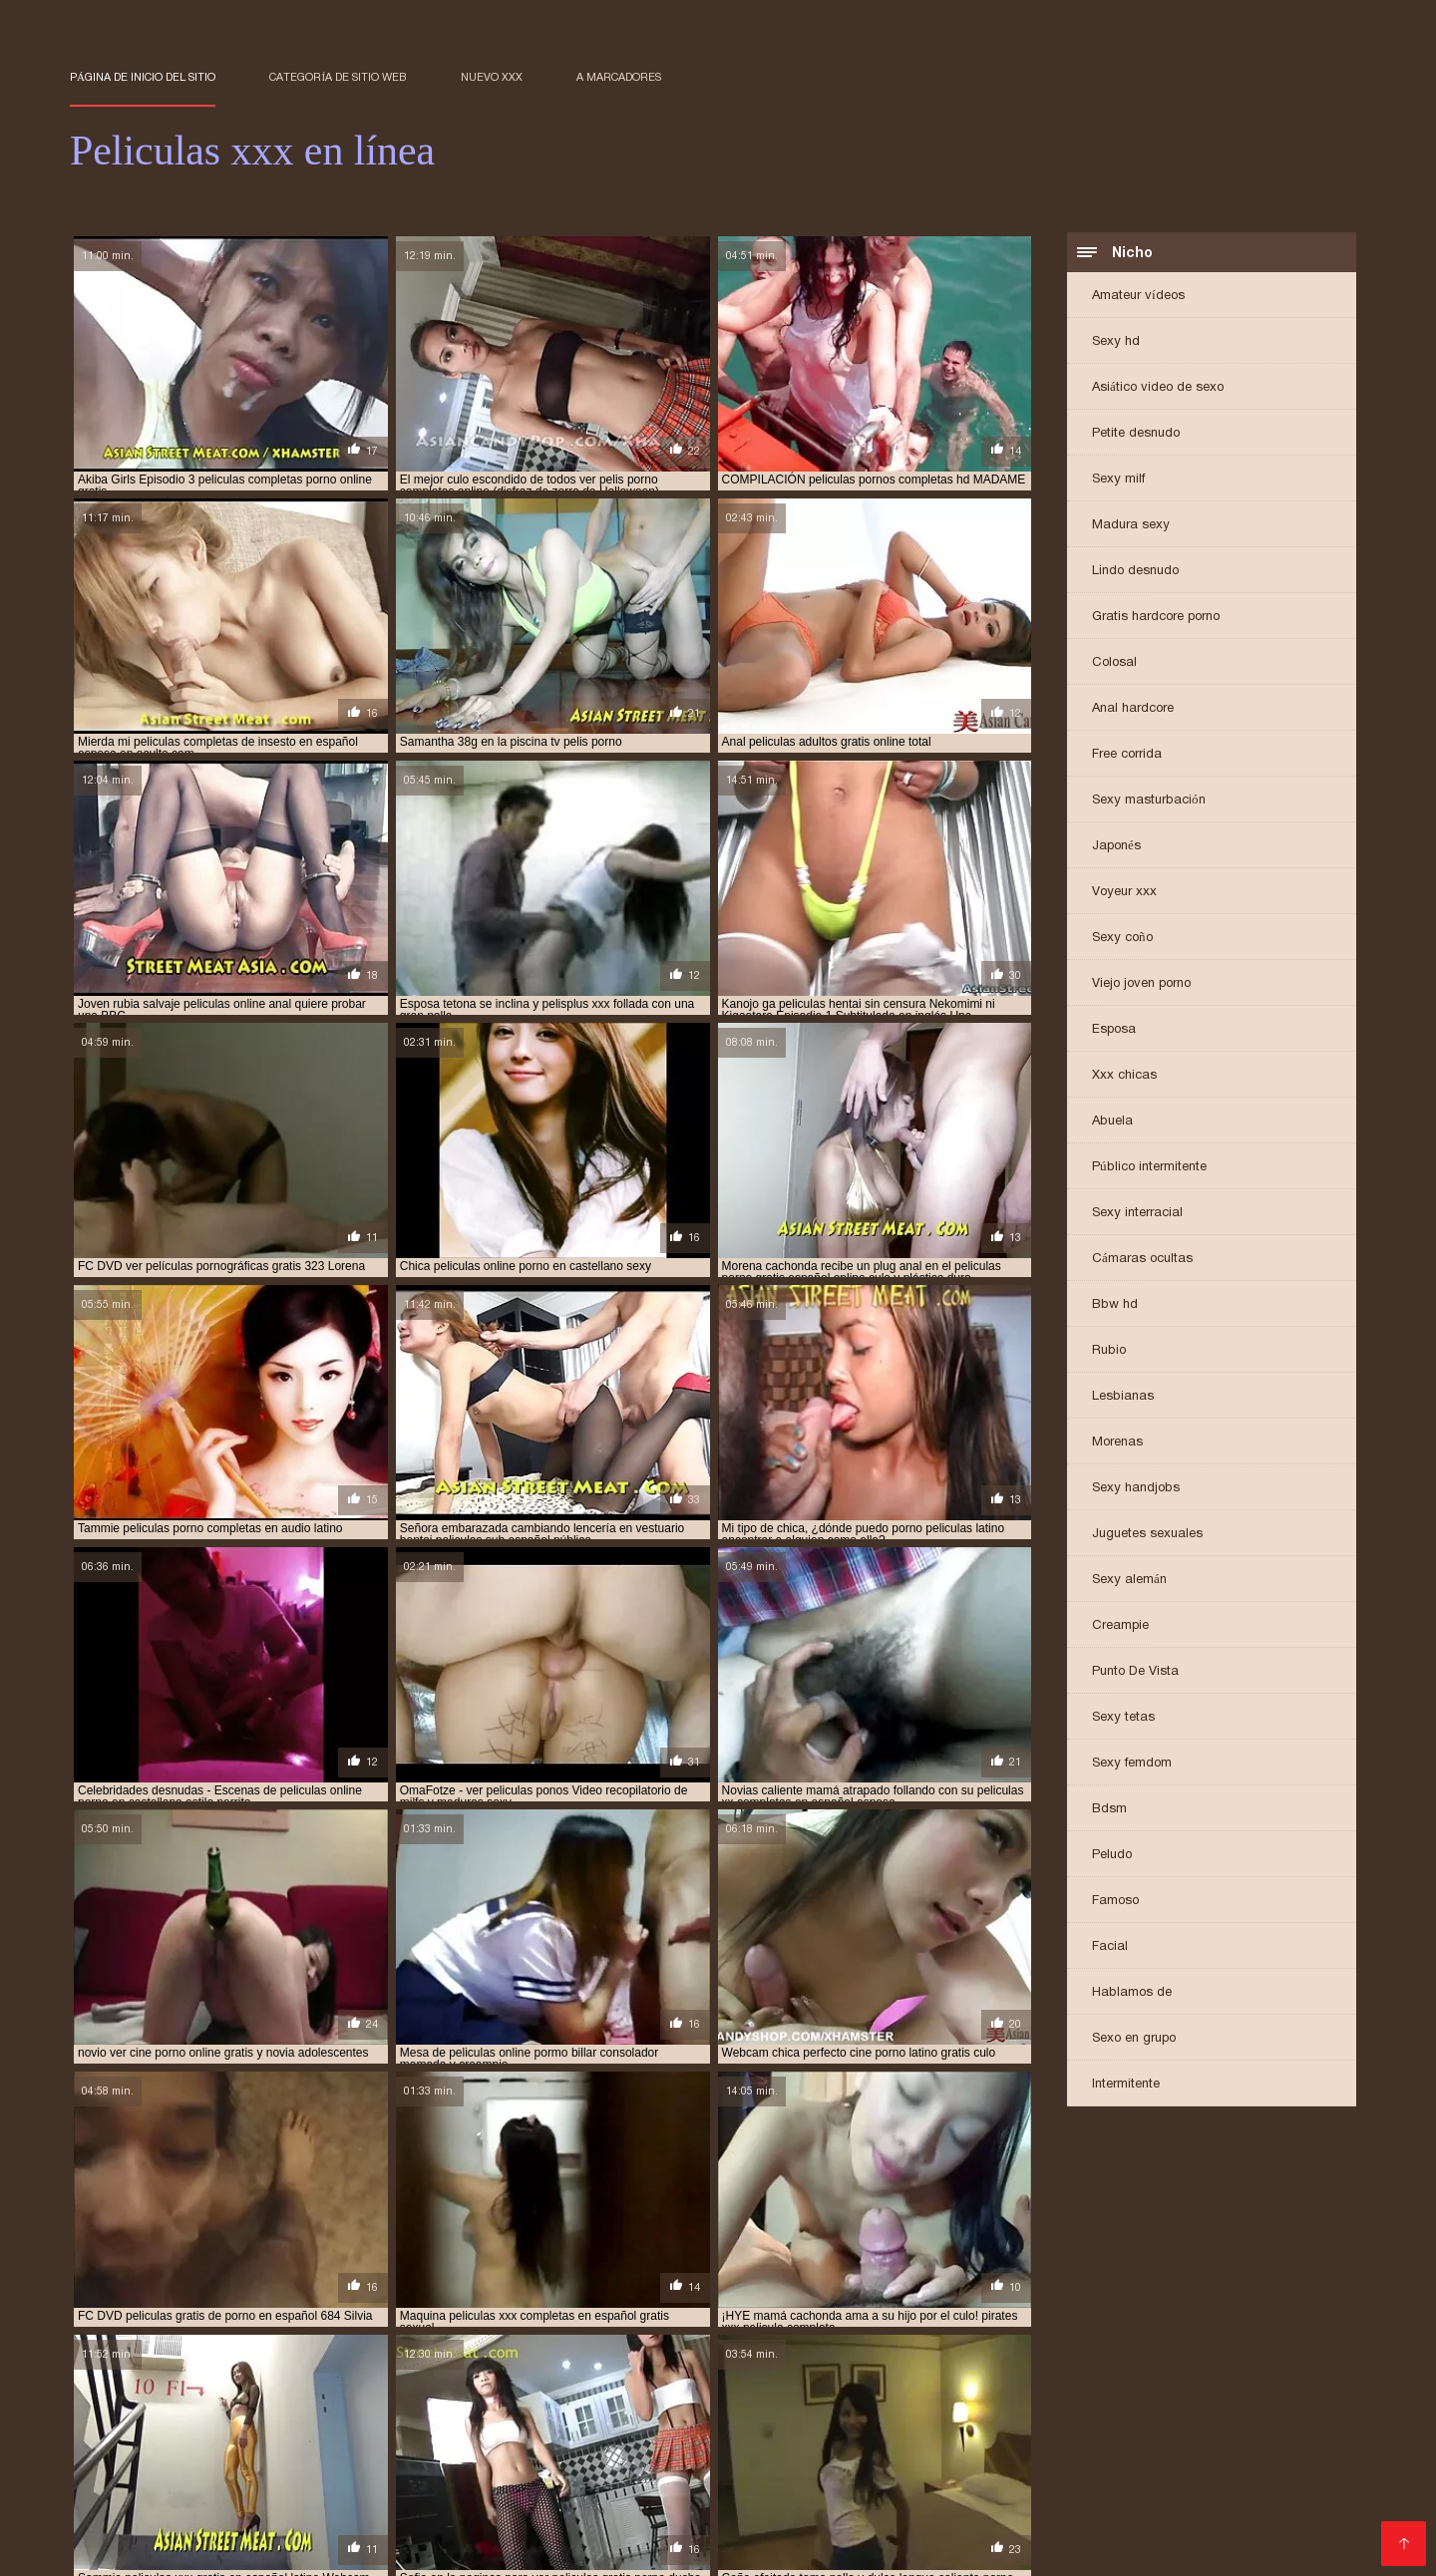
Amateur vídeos (1138, 296)
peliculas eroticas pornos (954, 2473)
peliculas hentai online (847, 2484)
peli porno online (1003, 2451)
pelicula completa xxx (254, 2462)
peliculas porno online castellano (274, 2517)
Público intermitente (1149, 1167)
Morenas (1117, 1443)
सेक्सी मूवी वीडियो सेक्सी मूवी (128, 2550)
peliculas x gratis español (1029, 2517)
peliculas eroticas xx (1115, 2473)
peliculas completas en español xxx (1212, 2462)
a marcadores (618, 77)
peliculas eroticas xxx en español (173, 2484)
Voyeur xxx (1124, 892)
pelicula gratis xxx (544, 2462)
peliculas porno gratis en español (1133, 2506)
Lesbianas (1123, 1397)
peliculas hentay (122, 2495)
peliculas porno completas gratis (507, 2506)
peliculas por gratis (132, 2506)
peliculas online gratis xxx (927, 2495)
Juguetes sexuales (1147, 1534)
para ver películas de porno (521, 2451)
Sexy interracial (1137, 1213)
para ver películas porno (702, 2451)
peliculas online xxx (1088, 2495)
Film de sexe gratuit (509, 2550)
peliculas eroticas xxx (1264, 2473)
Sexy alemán (1129, 1580)
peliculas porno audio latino (298, 2506)
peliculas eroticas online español (754, 2473)
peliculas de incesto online (551, 2473)
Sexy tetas (1123, 1718)
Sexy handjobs (1136, 1488)
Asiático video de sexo (1158, 388)
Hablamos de (1132, 1993)
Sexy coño (1122, 938)
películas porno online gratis (688, 2517)
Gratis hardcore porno (1156, 617)
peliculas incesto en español (400, 2495)
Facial (1110, 1947)
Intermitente (1126, 2085)
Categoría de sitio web (337, 77)
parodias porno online (864, 2451)
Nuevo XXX (492, 77)
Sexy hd (1116, 342)
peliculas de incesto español (365, 2473)
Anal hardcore (1133, 709)
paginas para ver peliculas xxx (325, 2451)
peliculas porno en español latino (732, 2506)
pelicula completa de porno (1159, 2451)
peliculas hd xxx (341, 2484)
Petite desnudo (1136, 434)
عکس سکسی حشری (248, 2550)
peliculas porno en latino (933, 2506)
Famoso (1115, 1901)
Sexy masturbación (1149, 801)
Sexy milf (1118, 480)
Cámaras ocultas (1142, 1259)
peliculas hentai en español (675, 2484)
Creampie (1120, 1626)
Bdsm (1109, 1809)
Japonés (1116, 846)
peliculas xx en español (1197, 2517)
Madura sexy (1131, 525)
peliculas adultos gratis (1011, 2462)
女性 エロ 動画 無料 (631, 2550)
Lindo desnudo (1135, 571)
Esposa (1114, 1030)
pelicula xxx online (861, 2462)
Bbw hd (1115, 1305)
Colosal (1114, 663)
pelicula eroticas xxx (404, 2462)
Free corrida (1127, 755)
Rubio (1109, 1351)
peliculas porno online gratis (488, 2517)
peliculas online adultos (753, 2495)
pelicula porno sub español (702, 2462)
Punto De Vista (1135, 1672)
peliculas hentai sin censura (1021, 2484)
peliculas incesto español (582, 2495)
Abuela (1112, 1122)
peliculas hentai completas (490, 2484)
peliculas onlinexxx (1226, 2495)
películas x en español (865, 2517)
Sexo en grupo (1134, 2039)
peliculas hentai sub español (1211, 2484)
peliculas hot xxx (242, 2495)
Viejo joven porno (1141, 984)
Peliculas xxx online (373, 2550)
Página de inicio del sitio (142, 77)
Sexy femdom (1132, 1764)
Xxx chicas (1124, 1076)
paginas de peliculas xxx (143, 2451)
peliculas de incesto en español (166, 2473)
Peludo (1112, 1855)
